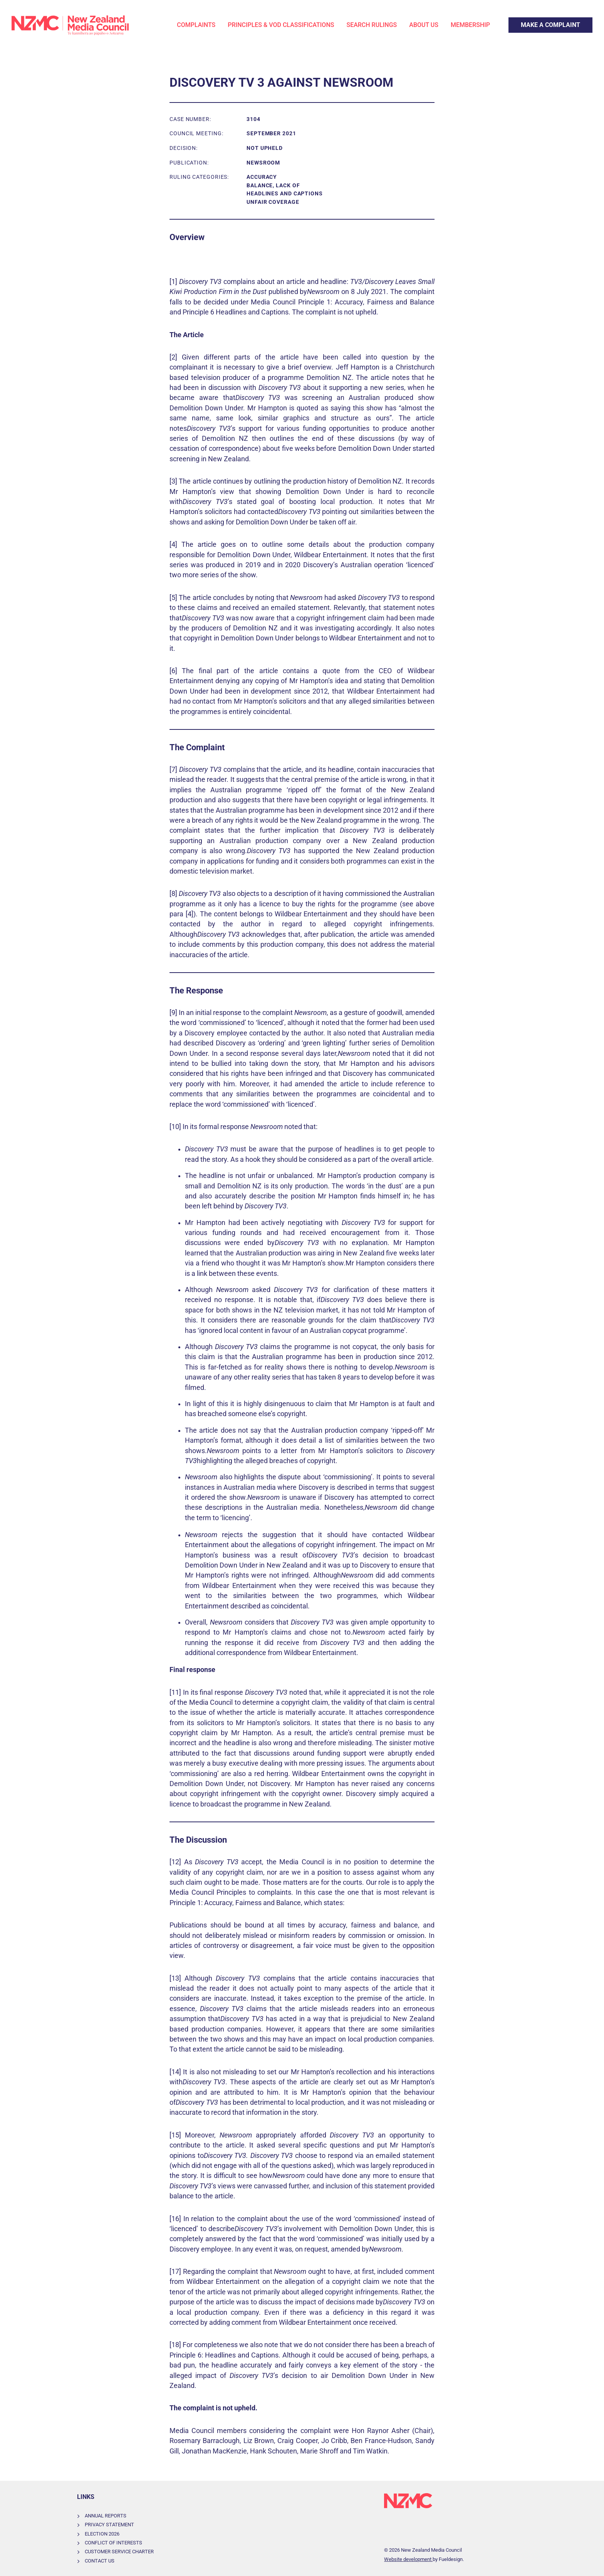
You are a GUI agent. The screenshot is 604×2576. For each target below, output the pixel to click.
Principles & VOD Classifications (281, 25)
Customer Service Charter (119, 2551)
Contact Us (99, 2561)
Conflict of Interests (113, 2543)
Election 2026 (102, 2534)
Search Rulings (371, 25)
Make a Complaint (533, 21)
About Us (423, 25)
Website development (408, 2559)
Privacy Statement (109, 2524)
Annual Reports (105, 2516)
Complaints (196, 25)
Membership (470, 25)
